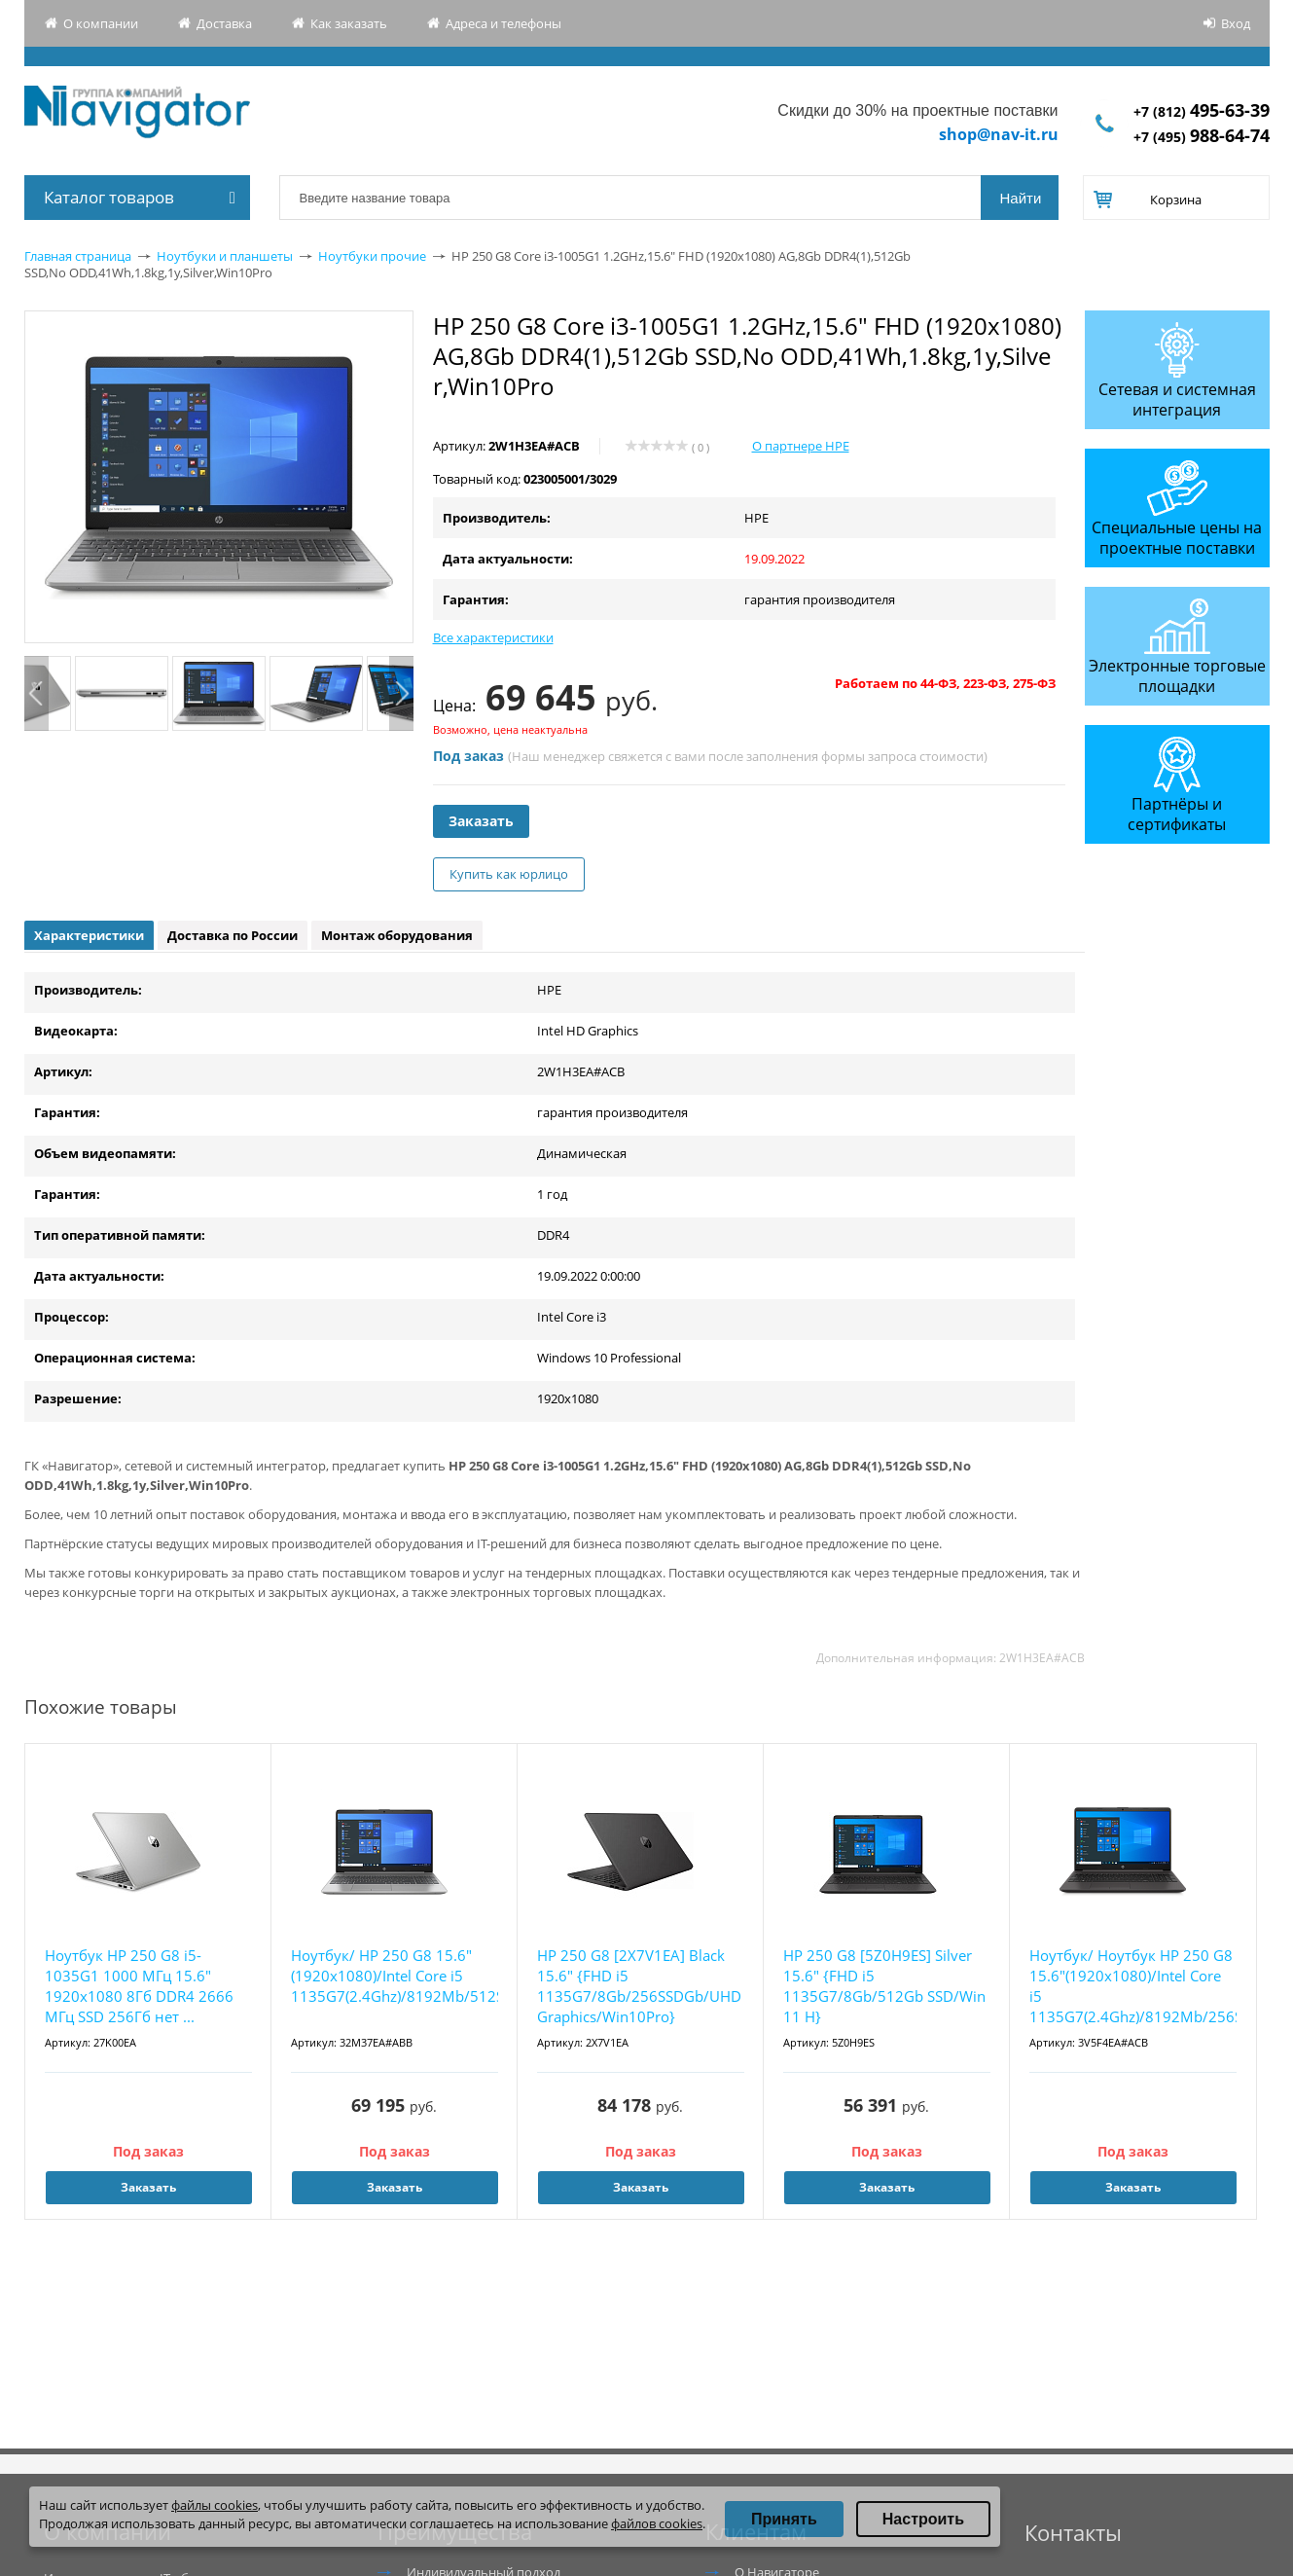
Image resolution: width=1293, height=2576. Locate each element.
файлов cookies (656, 2523)
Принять (784, 2519)
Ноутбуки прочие (372, 256)
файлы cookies (214, 2505)
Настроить (923, 2519)
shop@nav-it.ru (999, 134)
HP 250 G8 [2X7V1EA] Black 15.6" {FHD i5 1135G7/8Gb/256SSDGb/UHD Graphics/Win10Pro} (639, 1985)
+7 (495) (1201, 136)
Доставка (224, 23)
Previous (36, 693)
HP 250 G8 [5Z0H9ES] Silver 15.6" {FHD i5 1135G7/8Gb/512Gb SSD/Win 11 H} (884, 1985)
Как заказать (348, 23)
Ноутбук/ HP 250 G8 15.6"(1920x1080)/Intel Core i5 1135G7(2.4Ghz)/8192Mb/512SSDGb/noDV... (394, 1975)
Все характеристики (493, 637)
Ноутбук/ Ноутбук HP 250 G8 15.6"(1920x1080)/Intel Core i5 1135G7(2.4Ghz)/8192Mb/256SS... (1133, 1985)
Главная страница (77, 256)
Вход (1235, 23)
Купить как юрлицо (508, 874)
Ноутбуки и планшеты (225, 256)
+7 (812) (1201, 111)
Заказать (481, 821)
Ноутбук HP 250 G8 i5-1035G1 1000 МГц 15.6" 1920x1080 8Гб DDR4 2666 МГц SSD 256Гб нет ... (139, 1985)
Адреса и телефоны (503, 23)
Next (401, 693)
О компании (100, 23)
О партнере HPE (800, 445)
